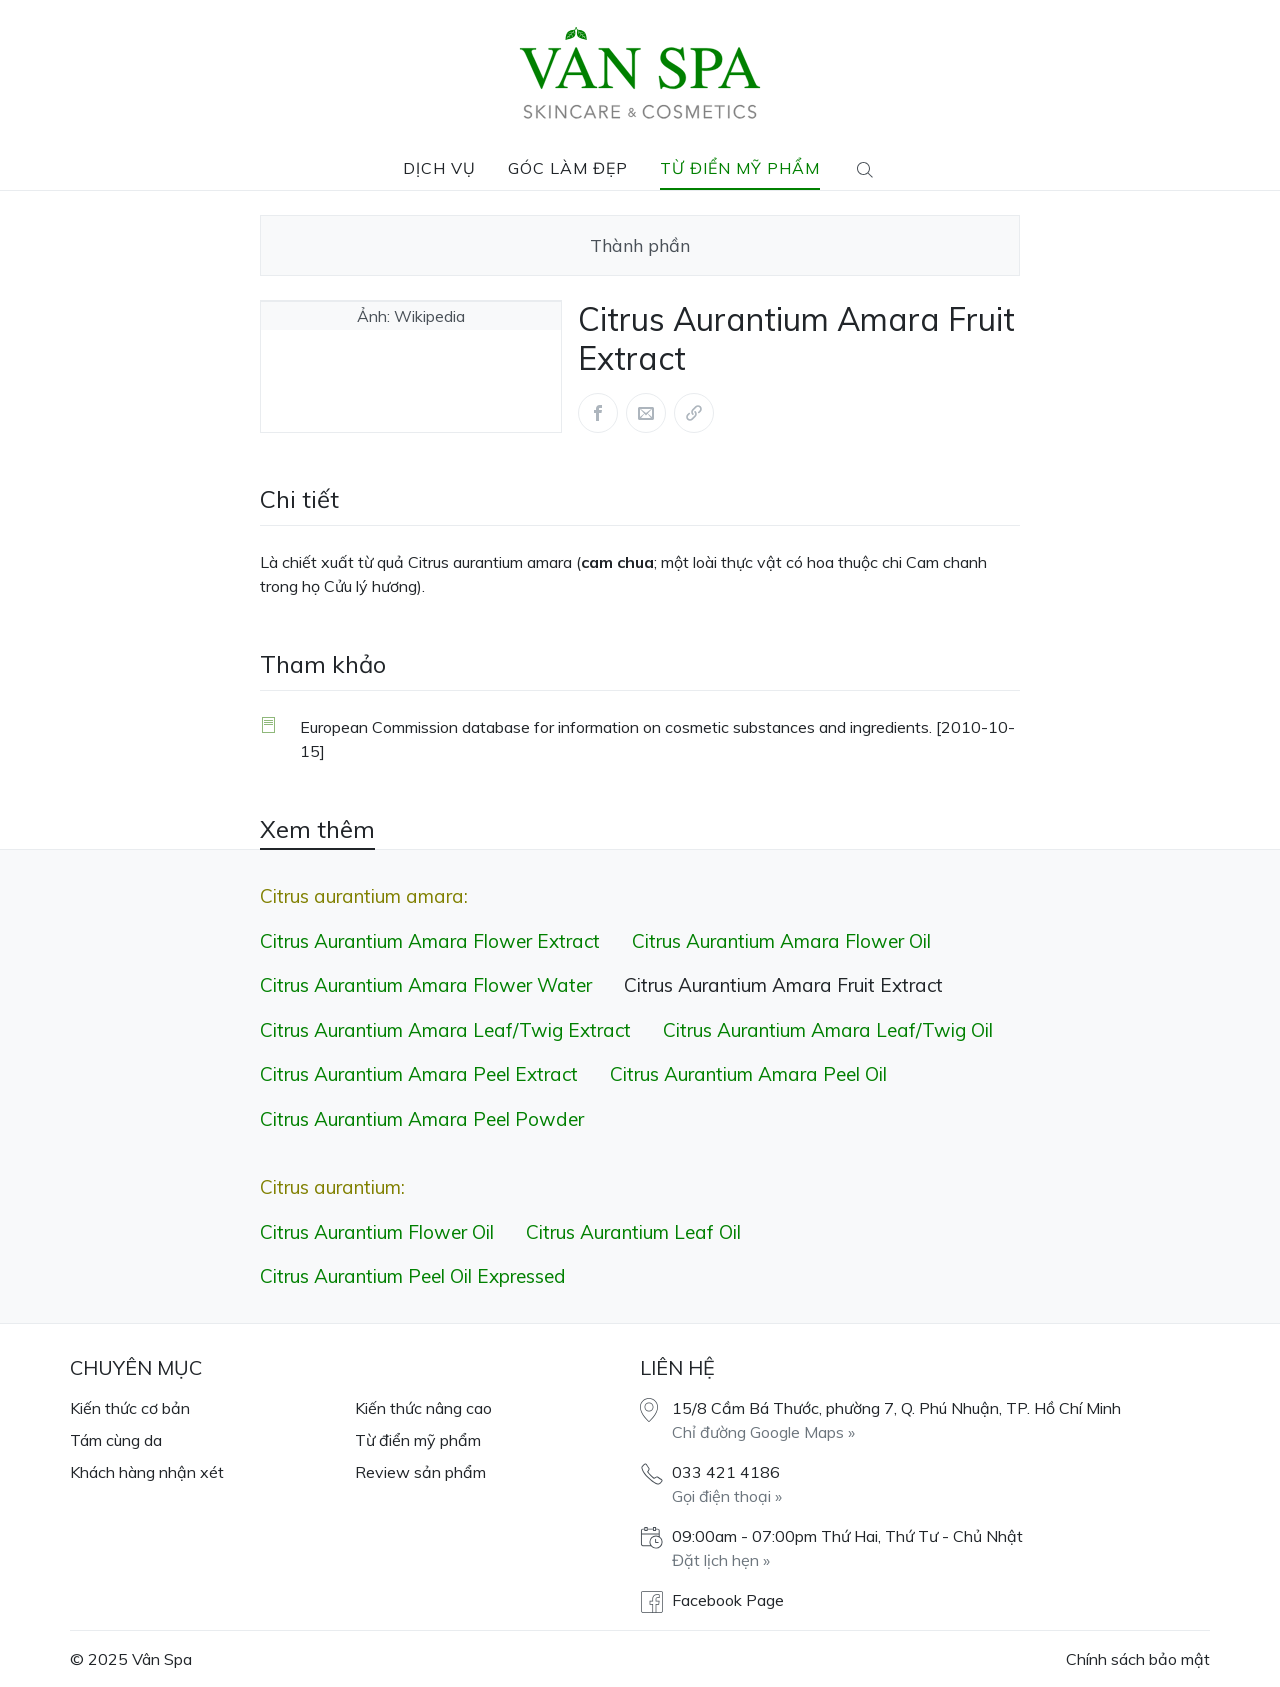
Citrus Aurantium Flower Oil (377, 1232)
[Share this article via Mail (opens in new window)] (646, 413)
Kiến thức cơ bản (130, 1408)
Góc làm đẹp (568, 168)
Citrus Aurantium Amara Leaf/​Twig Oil (828, 1030)
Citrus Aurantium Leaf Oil (633, 1232)
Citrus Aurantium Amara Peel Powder (422, 1119)
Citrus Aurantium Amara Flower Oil (781, 941)
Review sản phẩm (420, 1472)
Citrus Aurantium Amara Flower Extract (430, 941)
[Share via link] (694, 413)
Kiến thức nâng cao (423, 1408)
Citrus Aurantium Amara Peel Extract (419, 1074)
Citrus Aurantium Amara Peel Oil (748, 1074)
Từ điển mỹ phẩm (740, 168)
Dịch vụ (439, 168)
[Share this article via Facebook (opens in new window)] (598, 413)
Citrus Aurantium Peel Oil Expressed (413, 1276)
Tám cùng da (116, 1440)
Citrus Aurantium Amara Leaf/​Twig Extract (445, 1030)
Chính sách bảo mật (1138, 1659)
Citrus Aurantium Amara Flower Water (426, 985)
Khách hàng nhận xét (147, 1472)
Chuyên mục (136, 1367)
